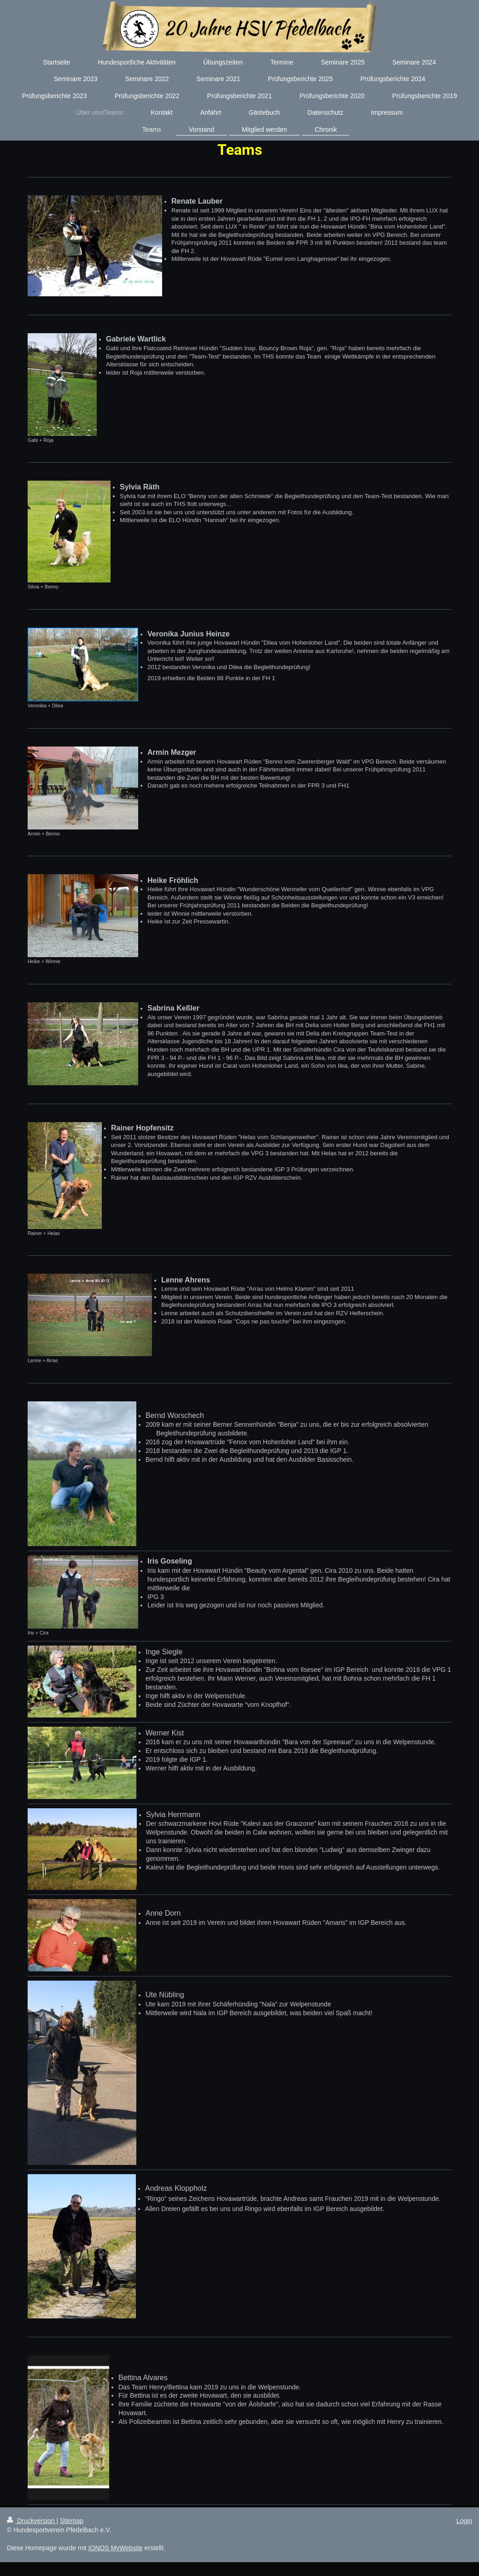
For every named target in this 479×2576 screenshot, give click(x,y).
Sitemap (71, 2520)
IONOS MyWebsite (115, 2548)
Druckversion (31, 2520)
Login (464, 2520)
